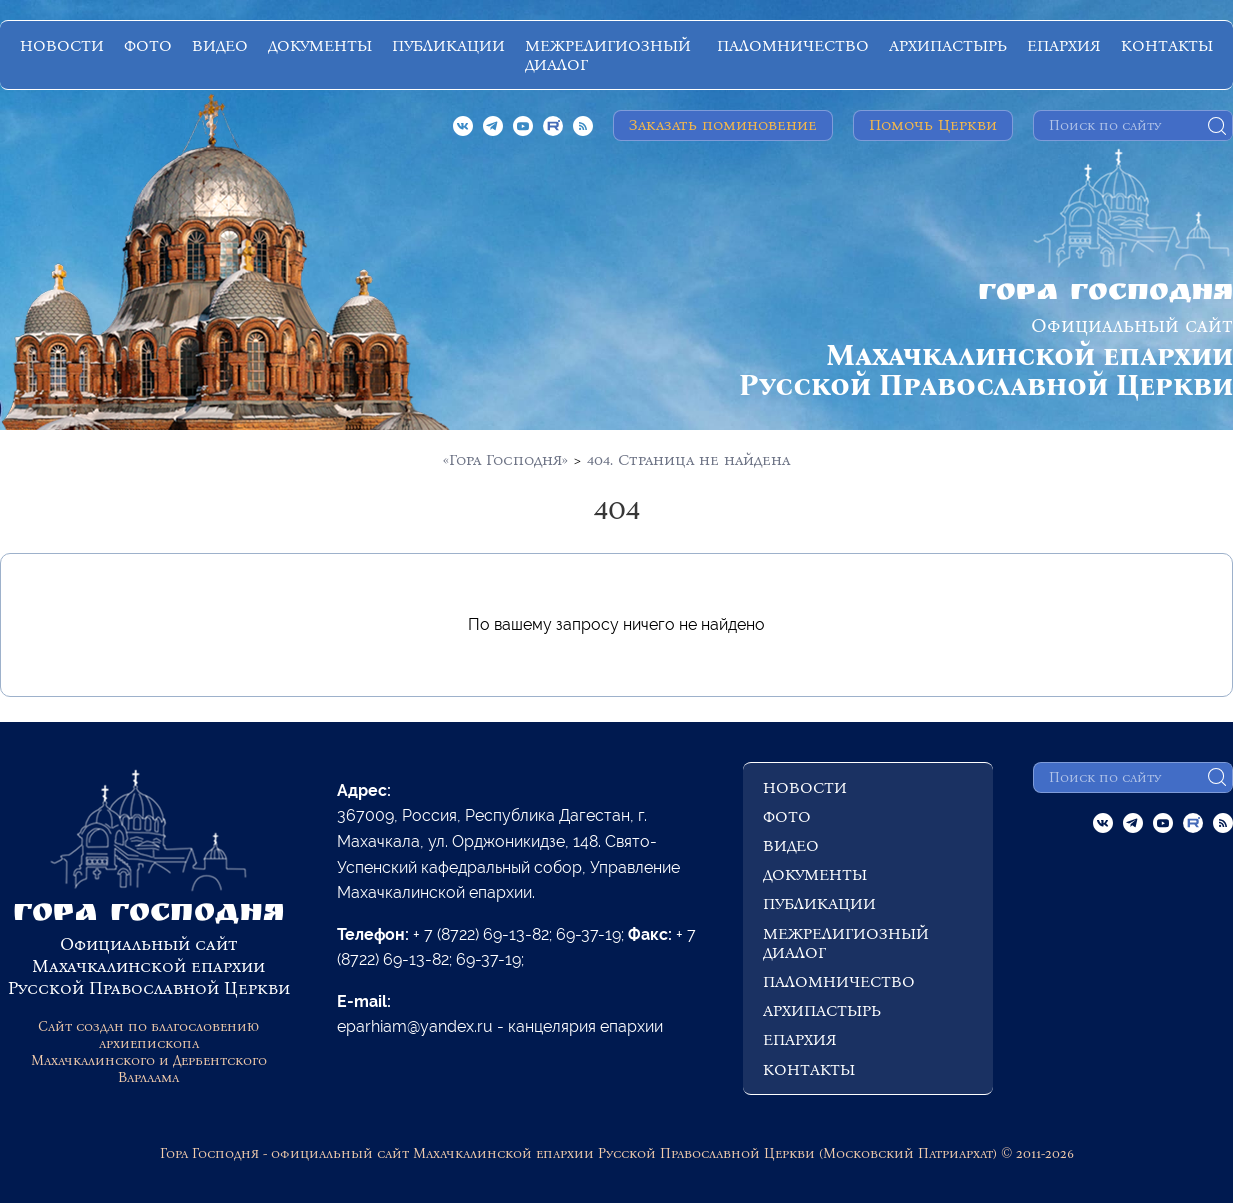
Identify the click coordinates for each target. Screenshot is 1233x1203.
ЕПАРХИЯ (1064, 45)
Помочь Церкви (933, 124)
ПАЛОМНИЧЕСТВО (793, 45)
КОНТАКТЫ (1167, 45)
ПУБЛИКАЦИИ (448, 45)
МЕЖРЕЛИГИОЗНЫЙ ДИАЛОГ (608, 55)
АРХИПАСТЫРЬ (948, 45)
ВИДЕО (220, 45)
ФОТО (148, 45)
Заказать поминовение (723, 124)
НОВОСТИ (62, 45)
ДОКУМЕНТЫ (320, 45)
